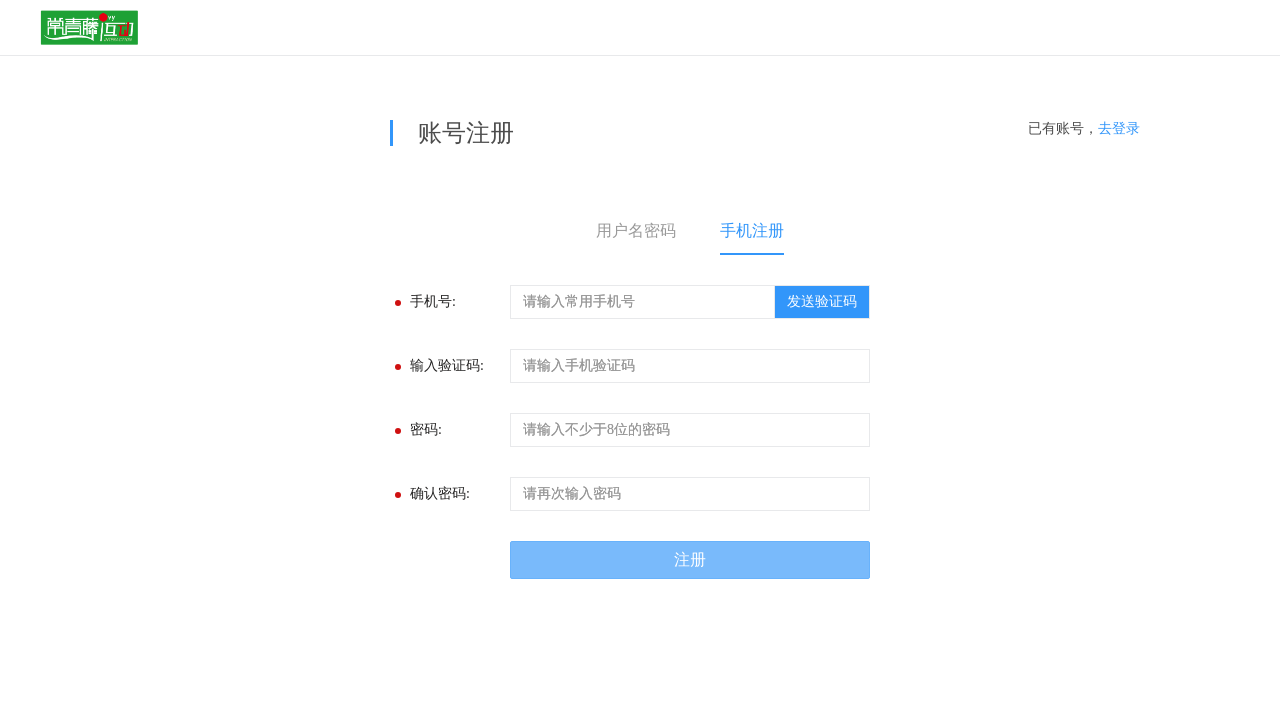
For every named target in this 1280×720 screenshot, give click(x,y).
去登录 (1119, 128)
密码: (426, 429)
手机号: (433, 301)
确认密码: (440, 493)
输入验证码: (447, 365)
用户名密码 (636, 230)
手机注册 (752, 230)
